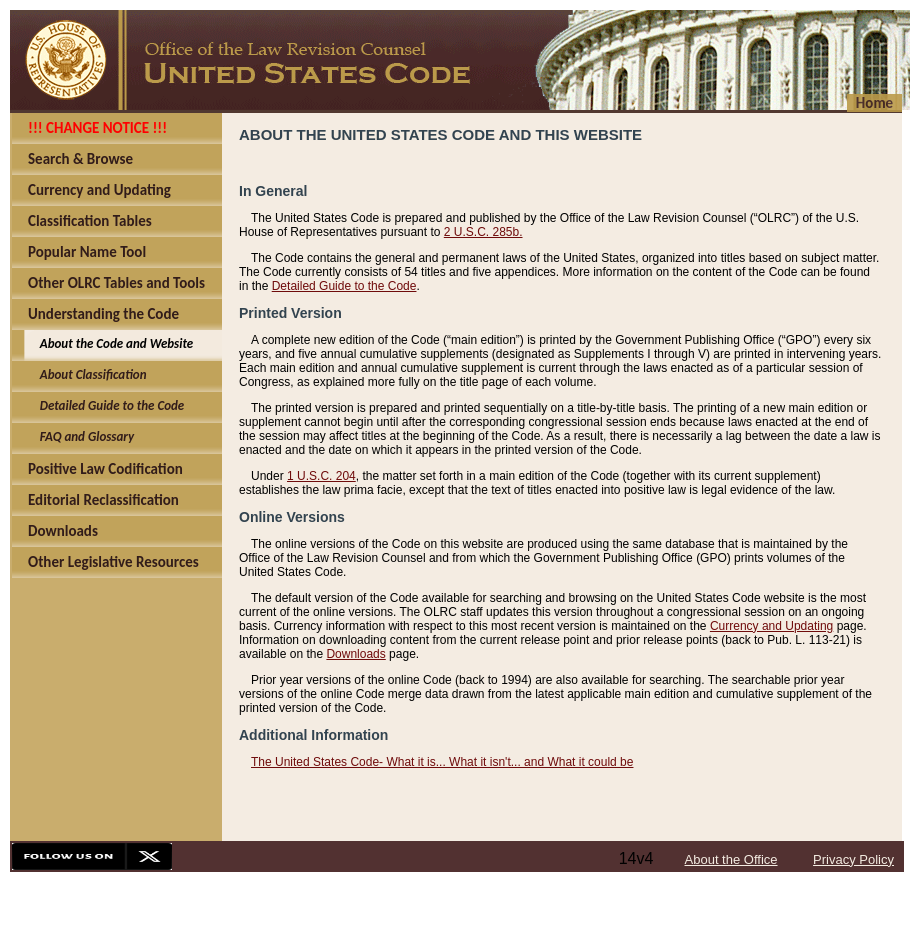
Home (874, 103)
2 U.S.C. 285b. (483, 232)
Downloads (355, 654)
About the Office (731, 859)
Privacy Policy (853, 859)
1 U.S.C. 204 (321, 476)
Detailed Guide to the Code (344, 286)
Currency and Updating (771, 626)
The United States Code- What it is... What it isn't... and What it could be (442, 762)
